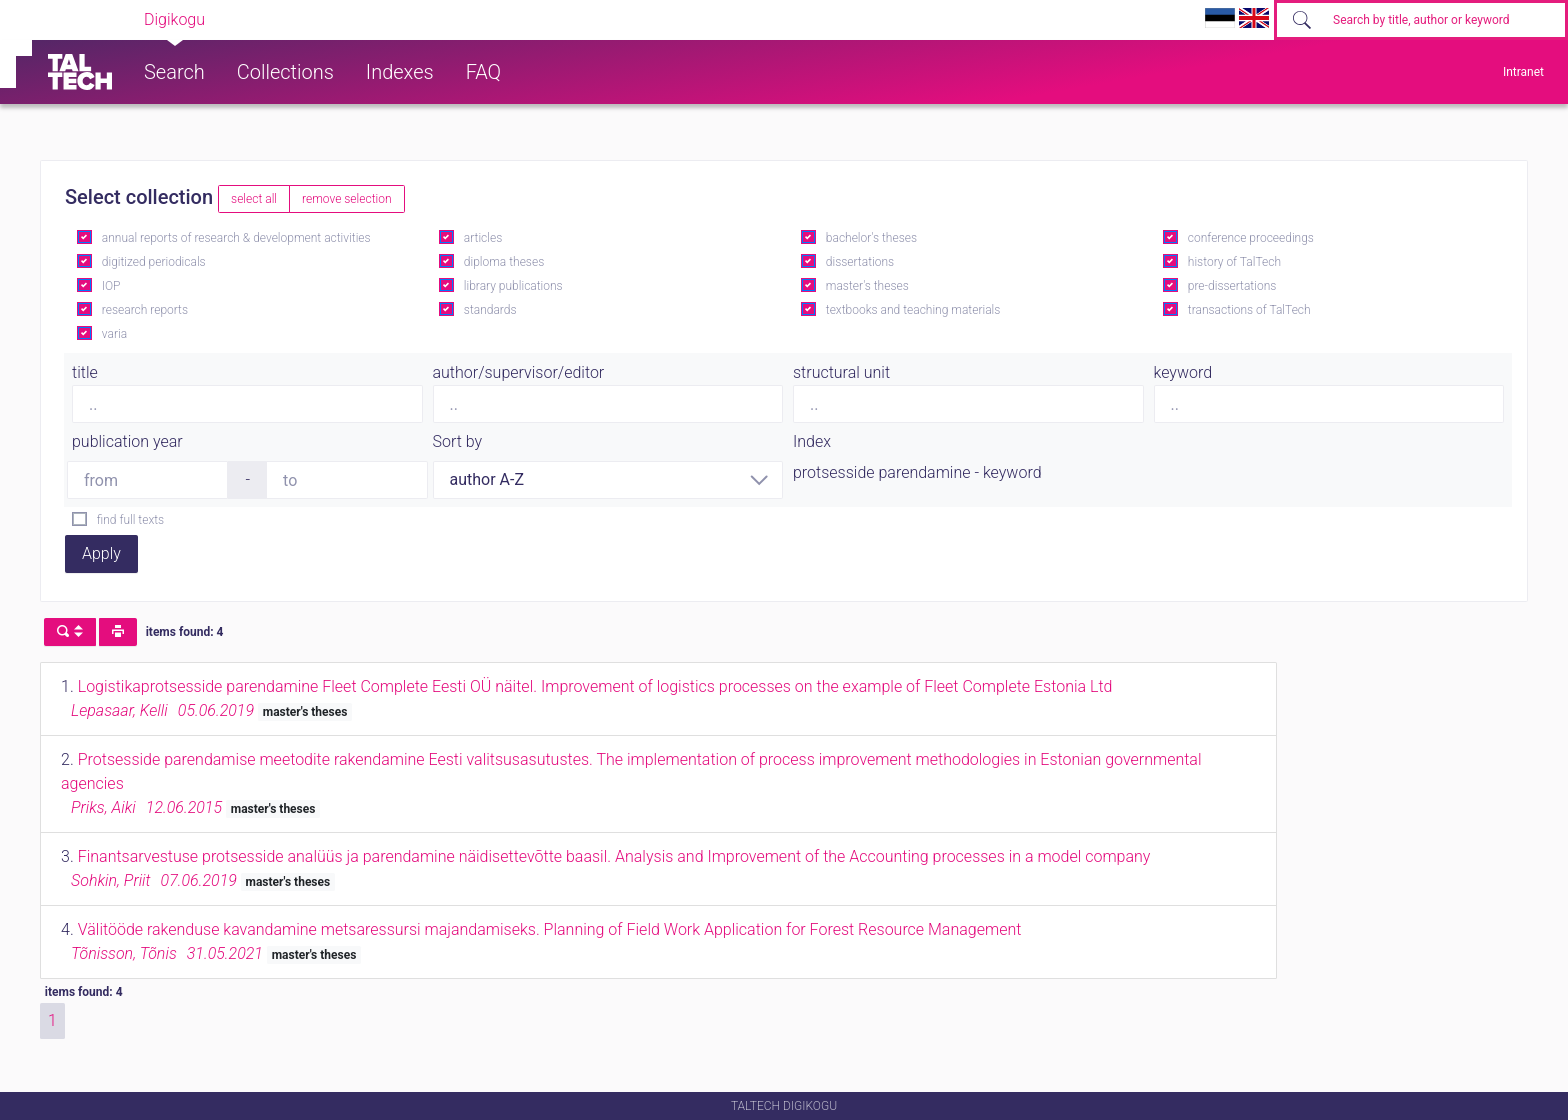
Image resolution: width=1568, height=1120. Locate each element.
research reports (145, 310)
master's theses (867, 286)
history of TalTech (1234, 262)
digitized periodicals (154, 262)
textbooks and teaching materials (913, 310)
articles (483, 238)
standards (490, 310)
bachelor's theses (871, 238)
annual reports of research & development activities (236, 238)
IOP (111, 286)
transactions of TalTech (1249, 310)
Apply (101, 553)
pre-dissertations (1232, 286)
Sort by (458, 441)
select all (254, 199)
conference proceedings (1251, 238)
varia (114, 334)
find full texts (130, 520)
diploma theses (504, 262)
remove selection (346, 199)
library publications (513, 286)
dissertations (860, 262)
